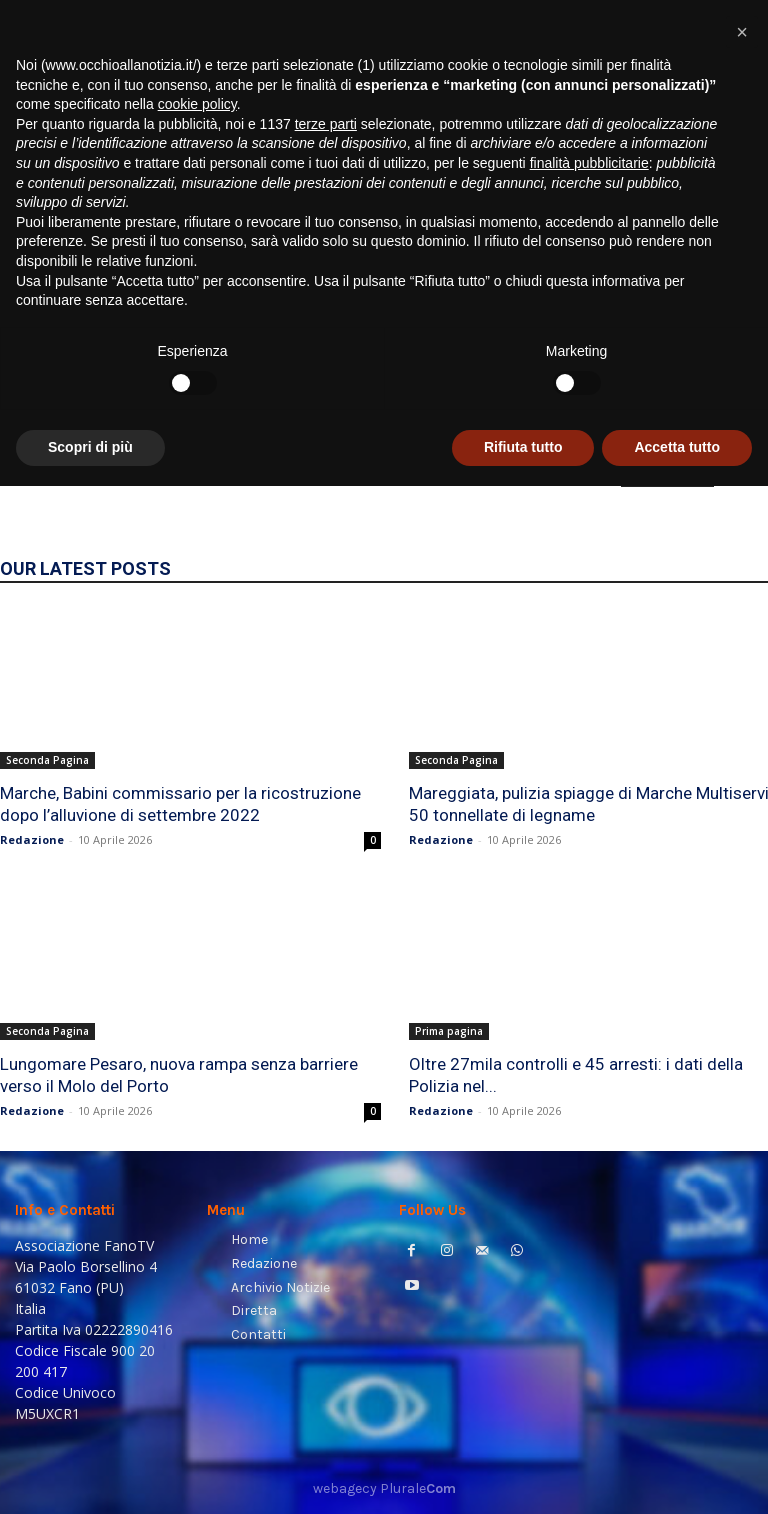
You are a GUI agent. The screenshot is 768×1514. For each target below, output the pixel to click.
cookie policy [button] (197, 1132)
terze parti (326, 1152)
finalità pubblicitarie (589, 1191)
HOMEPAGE (667, 473)
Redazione (32, 839)
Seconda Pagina (47, 760)
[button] (728, 255)
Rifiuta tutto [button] (523, 1475)
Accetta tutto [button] (677, 1475)
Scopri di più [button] (90, 1475)
